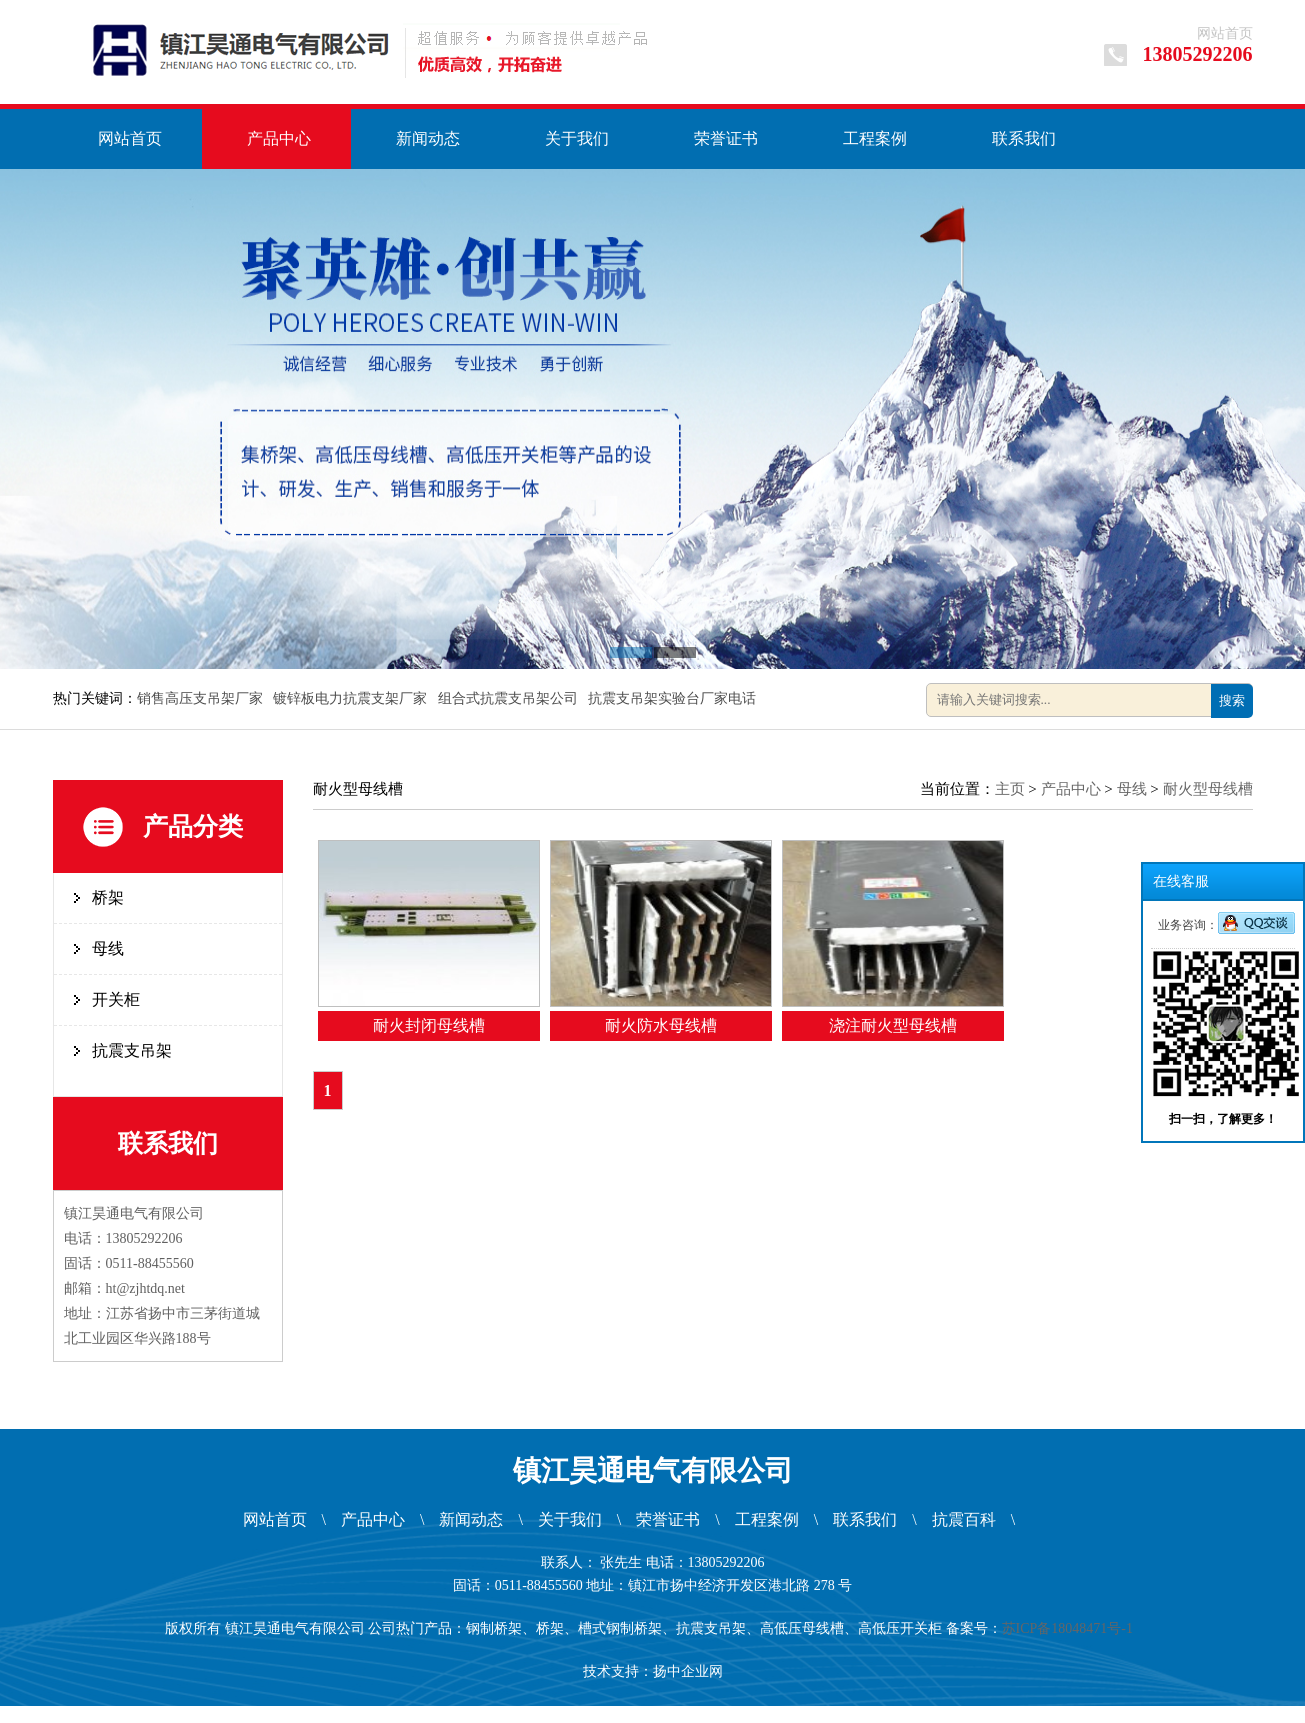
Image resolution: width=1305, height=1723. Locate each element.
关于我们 (577, 138)
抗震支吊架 (132, 1050)
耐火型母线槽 (1208, 789)
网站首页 (1225, 33)
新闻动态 (428, 138)
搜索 (1232, 700)
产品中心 (279, 138)
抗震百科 (964, 1519)
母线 (108, 948)
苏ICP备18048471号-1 (1071, 1628)
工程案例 (875, 138)
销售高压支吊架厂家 (202, 698)
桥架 (108, 897)
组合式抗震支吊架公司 (510, 698)
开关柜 (116, 999)
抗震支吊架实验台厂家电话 (674, 698)
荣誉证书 (726, 138)
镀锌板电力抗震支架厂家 (352, 698)
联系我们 (1024, 138)
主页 (1010, 789)
